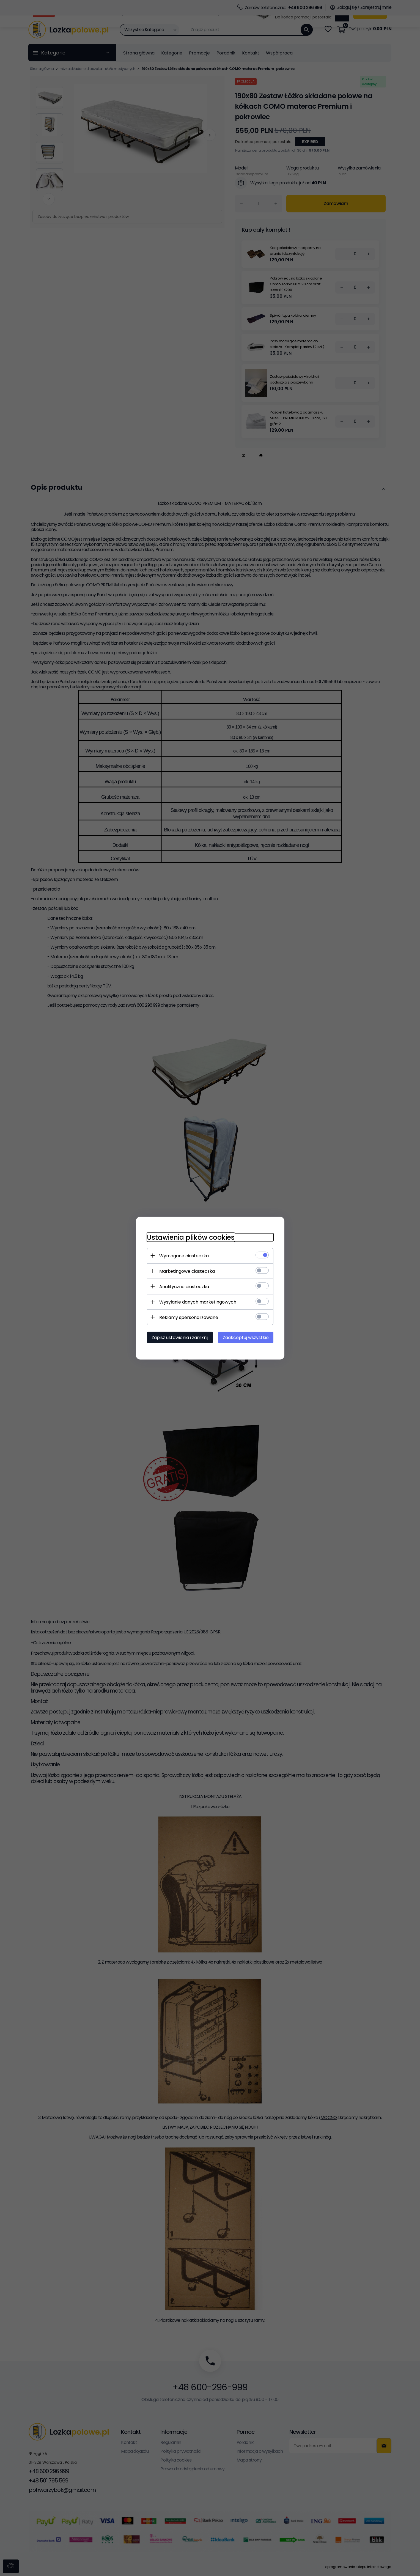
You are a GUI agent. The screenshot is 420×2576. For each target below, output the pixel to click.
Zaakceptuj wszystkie (246, 1337)
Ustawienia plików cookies (191, 1237)
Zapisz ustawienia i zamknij (180, 1337)
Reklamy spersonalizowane (188, 1317)
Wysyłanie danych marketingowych (197, 1302)
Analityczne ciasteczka (184, 1286)
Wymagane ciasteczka (184, 1255)
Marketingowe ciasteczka (187, 1271)
